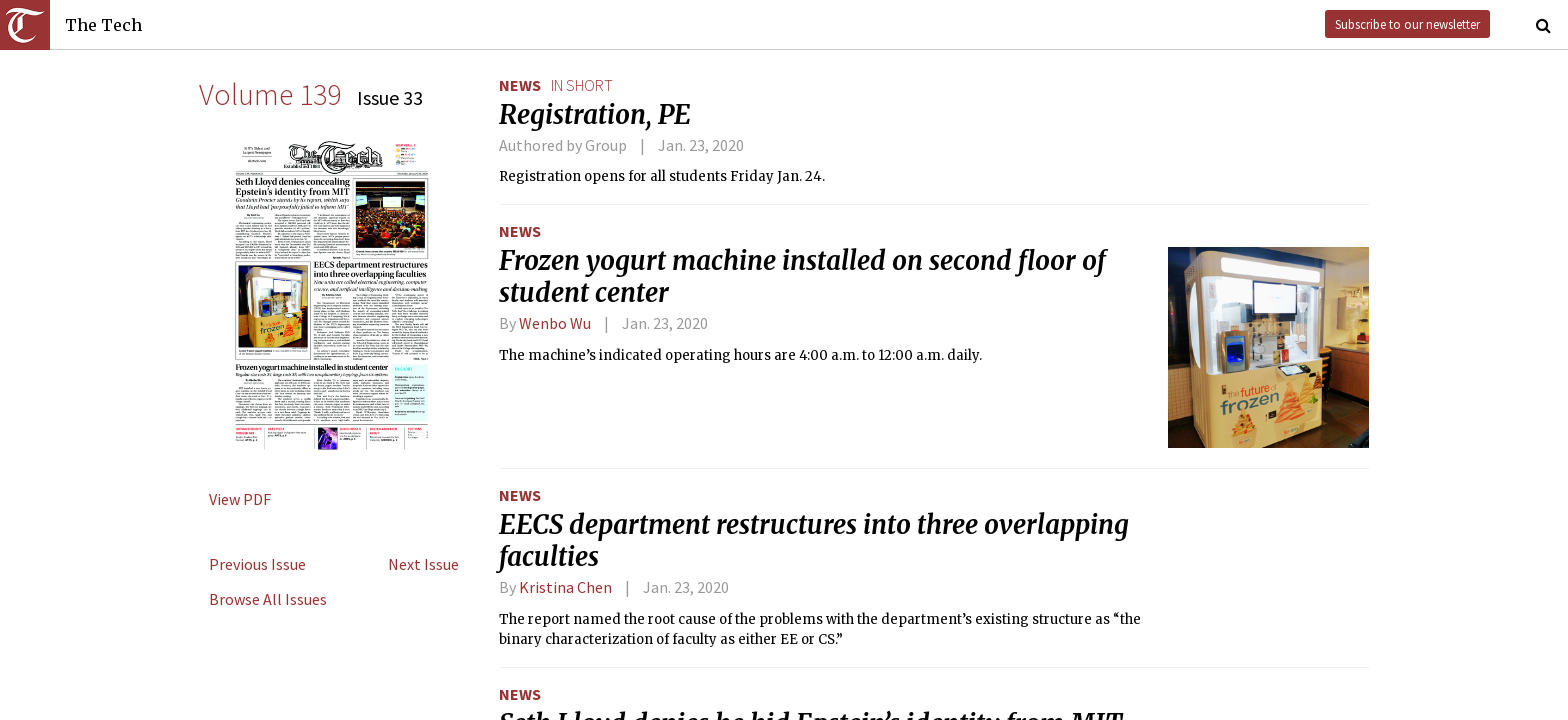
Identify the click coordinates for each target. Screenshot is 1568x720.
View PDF (240, 499)
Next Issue (423, 564)
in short (582, 85)
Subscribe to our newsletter (1407, 24)
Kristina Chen (565, 587)
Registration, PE (595, 115)
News (520, 85)
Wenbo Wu (555, 323)
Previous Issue (257, 564)
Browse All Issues (268, 599)
